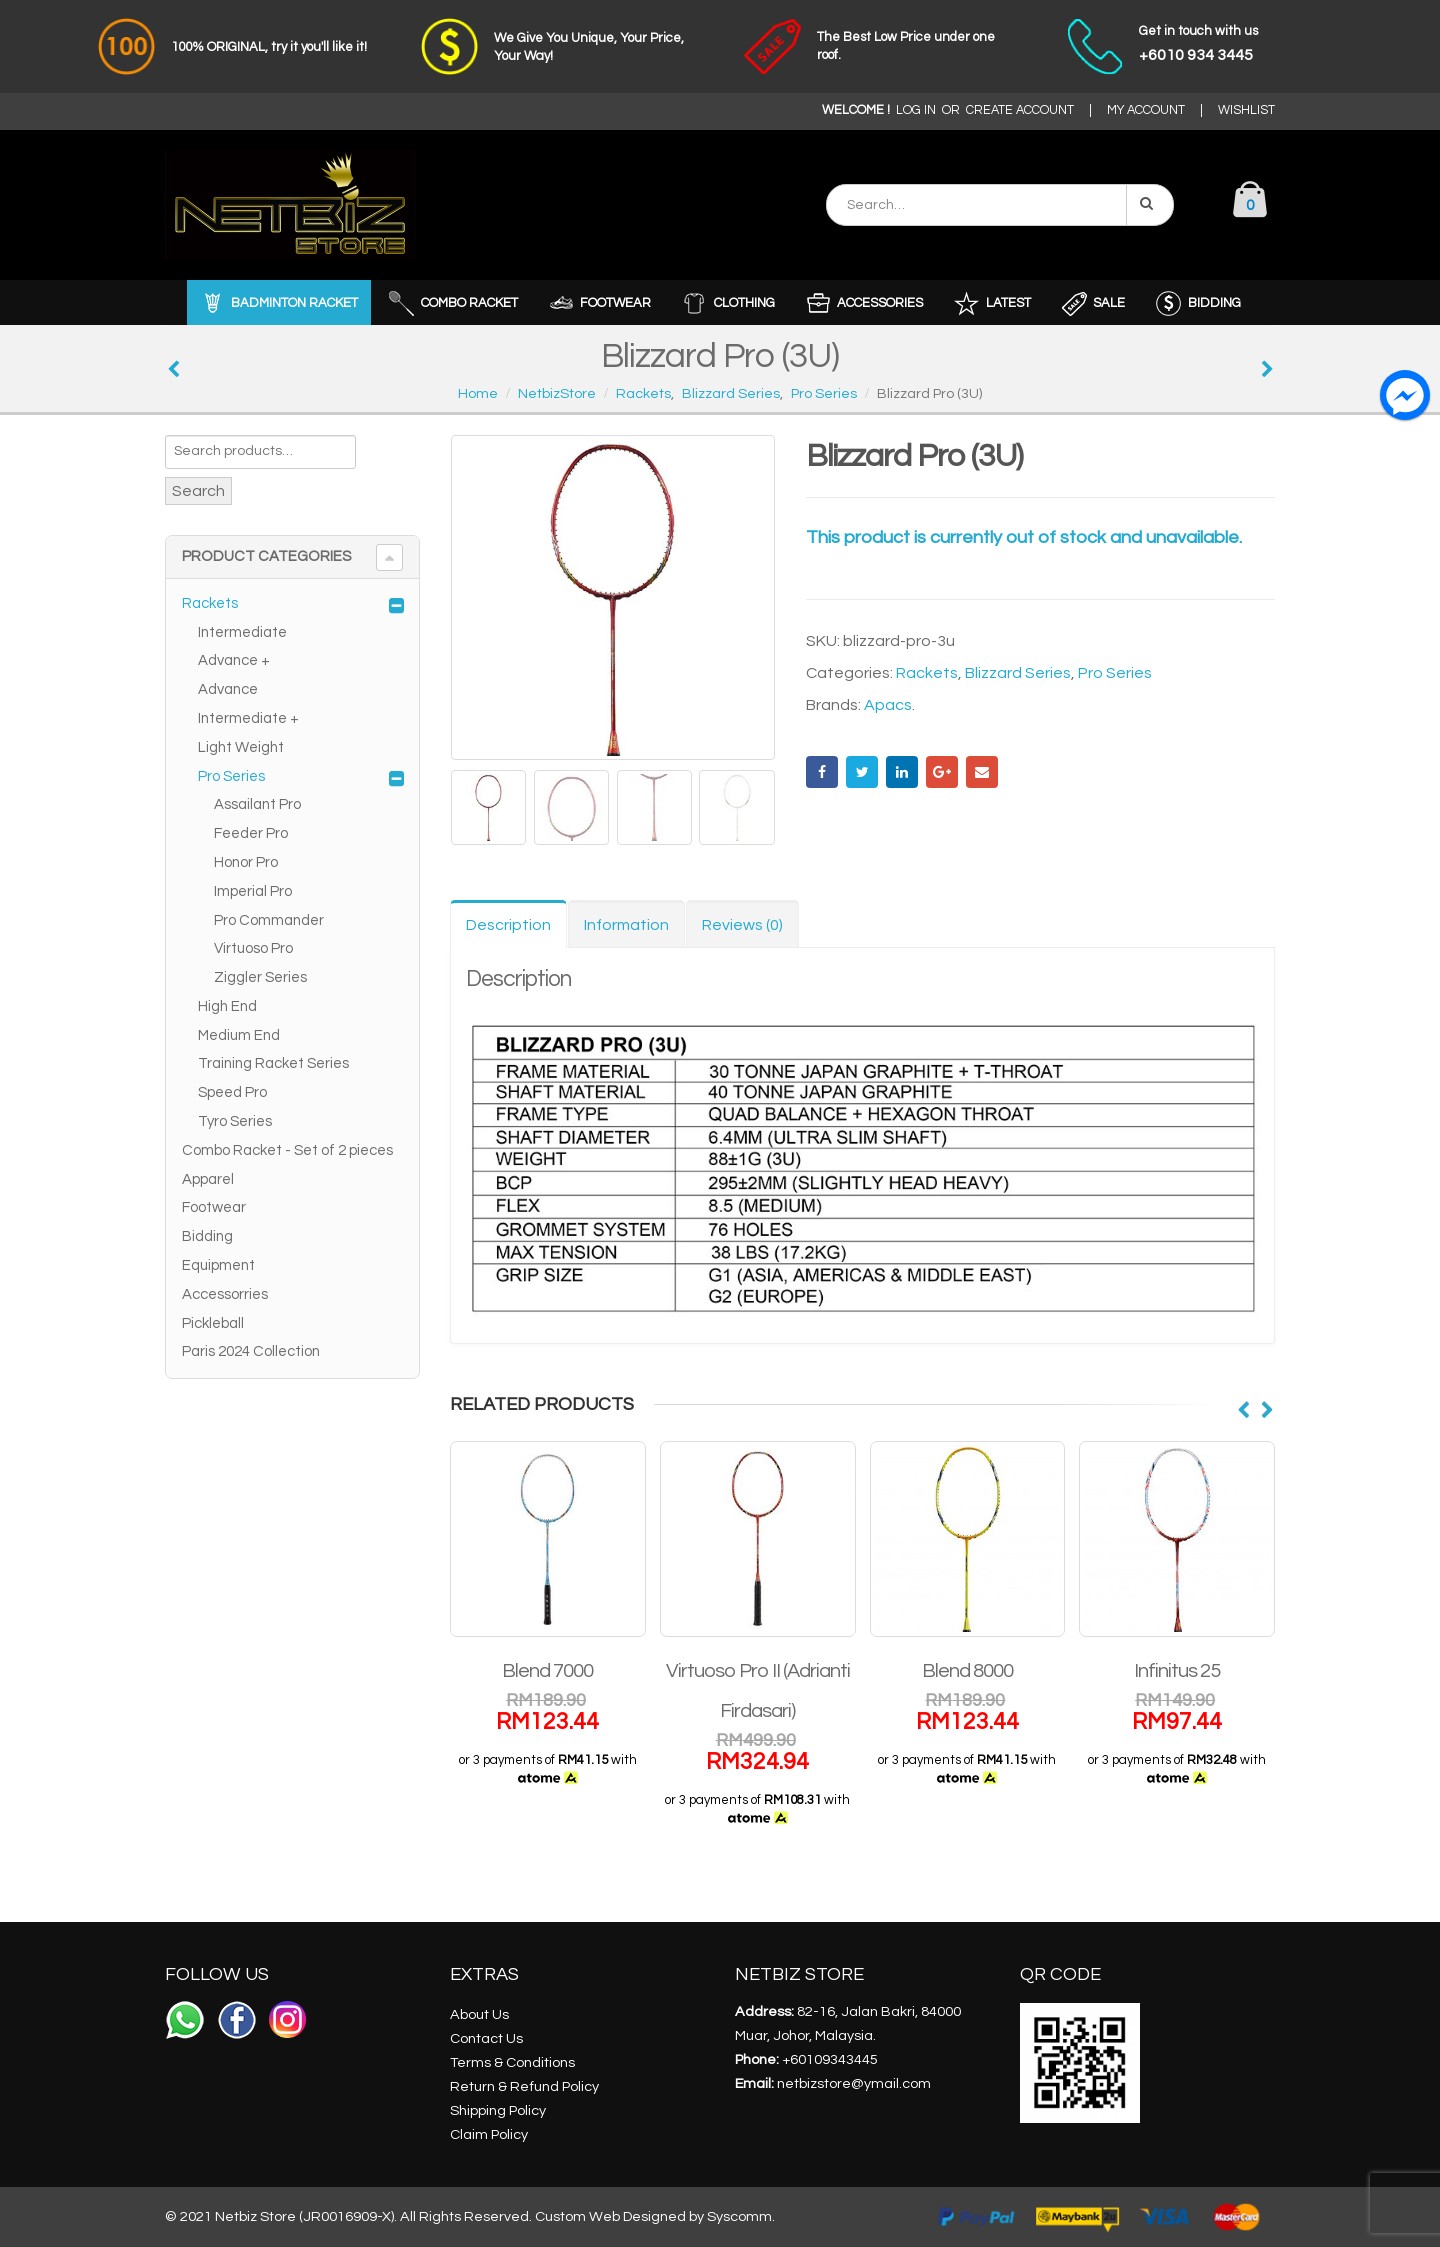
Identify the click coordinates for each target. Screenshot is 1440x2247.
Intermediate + (248, 718)
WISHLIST (1246, 110)
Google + (942, 772)
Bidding (207, 1236)
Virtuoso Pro (253, 948)
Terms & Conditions (512, 2062)
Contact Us (486, 2038)
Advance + (234, 660)
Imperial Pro (253, 891)
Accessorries (225, 1294)
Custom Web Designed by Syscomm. (655, 2216)
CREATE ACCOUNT (1020, 110)
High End (227, 1006)
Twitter (862, 772)
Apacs (888, 705)
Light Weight (241, 747)
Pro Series (1115, 673)
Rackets (927, 673)
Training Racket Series (273, 1063)
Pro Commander (269, 920)
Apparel (208, 1179)
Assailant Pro (257, 804)
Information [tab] (626, 925)
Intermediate (242, 632)
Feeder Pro (251, 833)
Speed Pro (232, 1092)
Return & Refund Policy (524, 2086)
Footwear (214, 1207)
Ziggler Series (260, 977)
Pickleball (213, 1323)
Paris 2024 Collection (251, 1351)
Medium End (239, 1035)
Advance (228, 689)
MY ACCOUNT (1146, 110)
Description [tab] (508, 925)
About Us (479, 2014)
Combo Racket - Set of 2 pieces (287, 1150)
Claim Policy (489, 2134)
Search (198, 491)
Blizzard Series (1018, 673)
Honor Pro (246, 862)
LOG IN (916, 110)
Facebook (822, 772)
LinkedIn (902, 772)
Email (982, 772)
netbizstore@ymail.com (854, 2083)
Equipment (218, 1265)
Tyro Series (235, 1121)
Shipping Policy (498, 2110)
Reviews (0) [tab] (742, 925)
